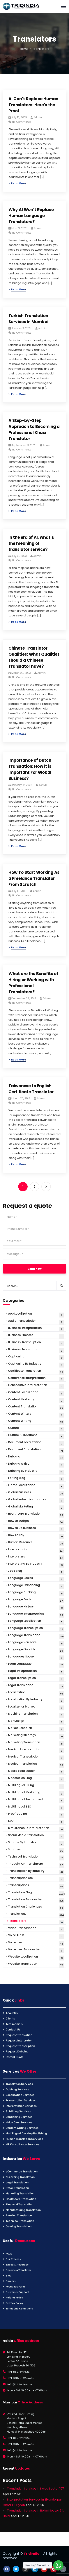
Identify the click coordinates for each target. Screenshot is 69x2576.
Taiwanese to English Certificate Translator (31, 1089)
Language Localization (36, 1622)
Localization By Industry (36, 1700)
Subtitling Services (18, 2111)
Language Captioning (36, 1586)
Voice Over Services (19, 2122)
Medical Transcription (36, 1757)
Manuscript (36, 1722)
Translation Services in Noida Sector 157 (35, 2488)
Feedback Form (15, 2286)
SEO (36, 1822)
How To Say (36, 1536)
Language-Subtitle (36, 1650)
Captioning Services (19, 2117)
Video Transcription (36, 1929)
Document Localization (36, 1443)
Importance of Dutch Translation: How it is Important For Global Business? (29, 769)
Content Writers (36, 1414)
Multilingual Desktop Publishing (26, 2133)
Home (24, 49)
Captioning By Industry (36, 1364)
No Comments (21, 122)
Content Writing (36, 1421)
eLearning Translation (20, 2177)
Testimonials (14, 2024)
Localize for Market (36, 1707)
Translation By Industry (36, 1900)
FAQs (9, 2253)
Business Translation (36, 1350)
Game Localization (36, 1486)
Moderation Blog (36, 1779)
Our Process (13, 2259)
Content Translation (36, 1407)
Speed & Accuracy (17, 2264)
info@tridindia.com (19, 2384)
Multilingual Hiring (36, 1786)
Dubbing (36, 1457)
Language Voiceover (36, 1643)
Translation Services (19, 2084)
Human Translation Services (24, 2139)
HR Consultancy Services (22, 2144)
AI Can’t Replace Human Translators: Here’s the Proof (33, 105)
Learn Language (36, 1664)
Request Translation (19, 2035)
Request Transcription (20, 2046)
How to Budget (36, 1521)
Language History (36, 1607)
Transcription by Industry (36, 1872)
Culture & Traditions (36, 1436)
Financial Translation (19, 2204)
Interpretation (36, 1550)
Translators (36, 1922)
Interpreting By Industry (36, 1564)
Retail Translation (17, 2188)
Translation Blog (36, 1893)
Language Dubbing (36, 1593)
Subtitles (36, 1850)
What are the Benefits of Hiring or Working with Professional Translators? (33, 983)
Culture (36, 1429)
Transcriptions (36, 1886)
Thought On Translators (36, 1864)
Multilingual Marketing (36, 1793)
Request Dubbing (17, 2051)
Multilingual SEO (36, 1807)
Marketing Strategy (36, 1736)
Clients (10, 2018)
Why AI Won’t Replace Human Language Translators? (31, 216)
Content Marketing (36, 1400)
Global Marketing (36, 1507)
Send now (34, 1269)
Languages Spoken (36, 1657)
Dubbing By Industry (36, 1471)
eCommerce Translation (22, 2171)
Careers (10, 2281)
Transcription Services (21, 2100)
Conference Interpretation (36, 1379)
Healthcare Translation (36, 1514)
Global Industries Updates (36, 1500)
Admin (37, 117)
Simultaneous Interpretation (36, 1829)
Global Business (36, 1493)
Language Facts (36, 1600)
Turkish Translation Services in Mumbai (28, 319)
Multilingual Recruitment (36, 1800)
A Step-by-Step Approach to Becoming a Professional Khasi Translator (34, 429)
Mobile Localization (36, 1772)
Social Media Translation (36, 1836)
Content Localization (36, 1393)
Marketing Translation (36, 1743)
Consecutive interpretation (36, 1386)
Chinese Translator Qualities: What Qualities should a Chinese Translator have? (34, 657)
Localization (36, 1693)
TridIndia (32, 2553)
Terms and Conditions (19, 2308)
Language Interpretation (36, 1614)
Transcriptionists (36, 1879)
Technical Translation (36, 1857)
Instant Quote (15, 2057)
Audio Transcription (36, 1321)
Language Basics (36, 1579)
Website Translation (36, 1964)
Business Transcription (36, 1343)
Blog (8, 2275)
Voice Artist (36, 1936)
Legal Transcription (36, 1679)
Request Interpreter (19, 2040)
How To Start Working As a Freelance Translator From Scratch (33, 878)
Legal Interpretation (36, 1672)
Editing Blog (36, 1479)
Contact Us (13, 2029)
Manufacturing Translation (23, 2210)
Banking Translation (19, 2215)
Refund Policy (14, 2297)
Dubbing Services (17, 2089)
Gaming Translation (18, 2226)
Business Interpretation (36, 1329)
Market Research (36, 1729)
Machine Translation (36, 1714)
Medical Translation (36, 1764)
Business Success (36, 1336)
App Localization (36, 1314)
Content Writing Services (22, 2128)
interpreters (36, 1557)
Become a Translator (18, 2270)
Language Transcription (36, 1629)
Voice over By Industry (36, 1950)
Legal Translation (36, 1686)
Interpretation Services (21, 2106)
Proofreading (36, 1814)
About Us (12, 2013)
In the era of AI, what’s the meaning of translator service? (31, 543)
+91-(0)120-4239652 (20, 2378)
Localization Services (20, 2095)
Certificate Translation (36, 1371)
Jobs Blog (36, 1572)
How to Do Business (36, 1529)
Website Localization (36, 1957)
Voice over (36, 1943)
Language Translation (36, 1636)
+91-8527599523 (18, 2371)
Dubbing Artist (36, 1464)
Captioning (36, 1357)
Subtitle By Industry (36, 1843)
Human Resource (36, 1543)
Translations (36, 1914)
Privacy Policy (14, 2303)
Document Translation (36, 1450)
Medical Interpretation (36, 1750)
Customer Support (17, 2292)
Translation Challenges (36, 1907)
